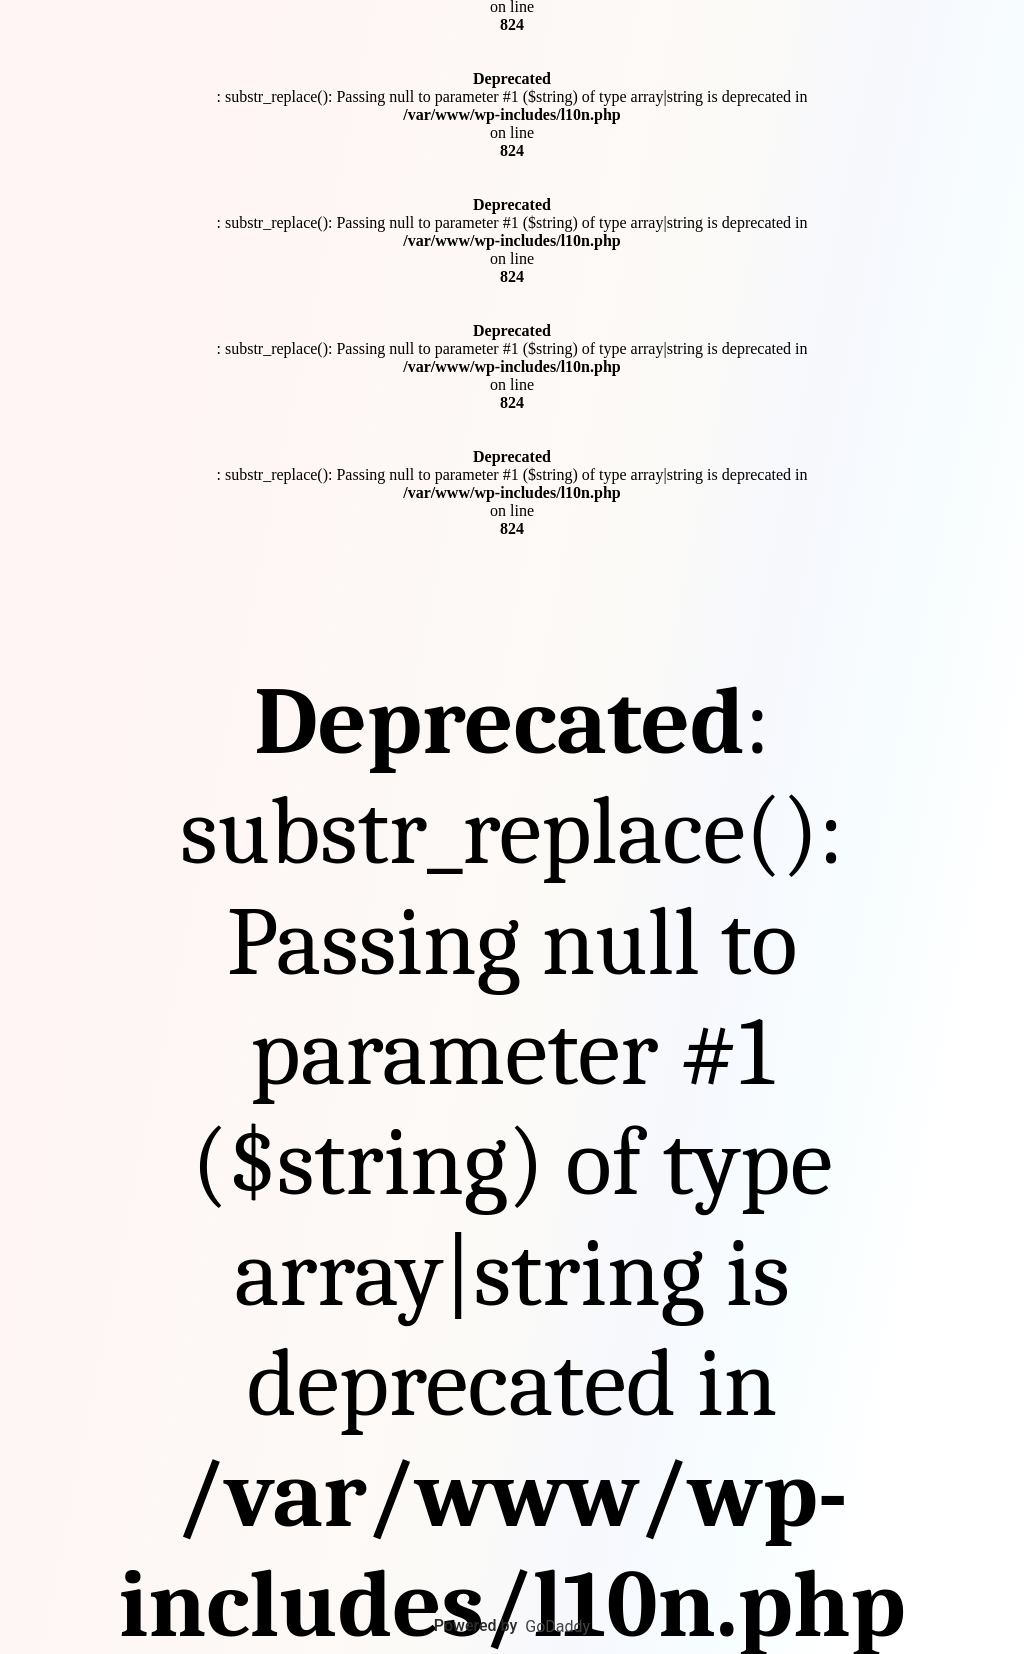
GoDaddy (557, 1626)
